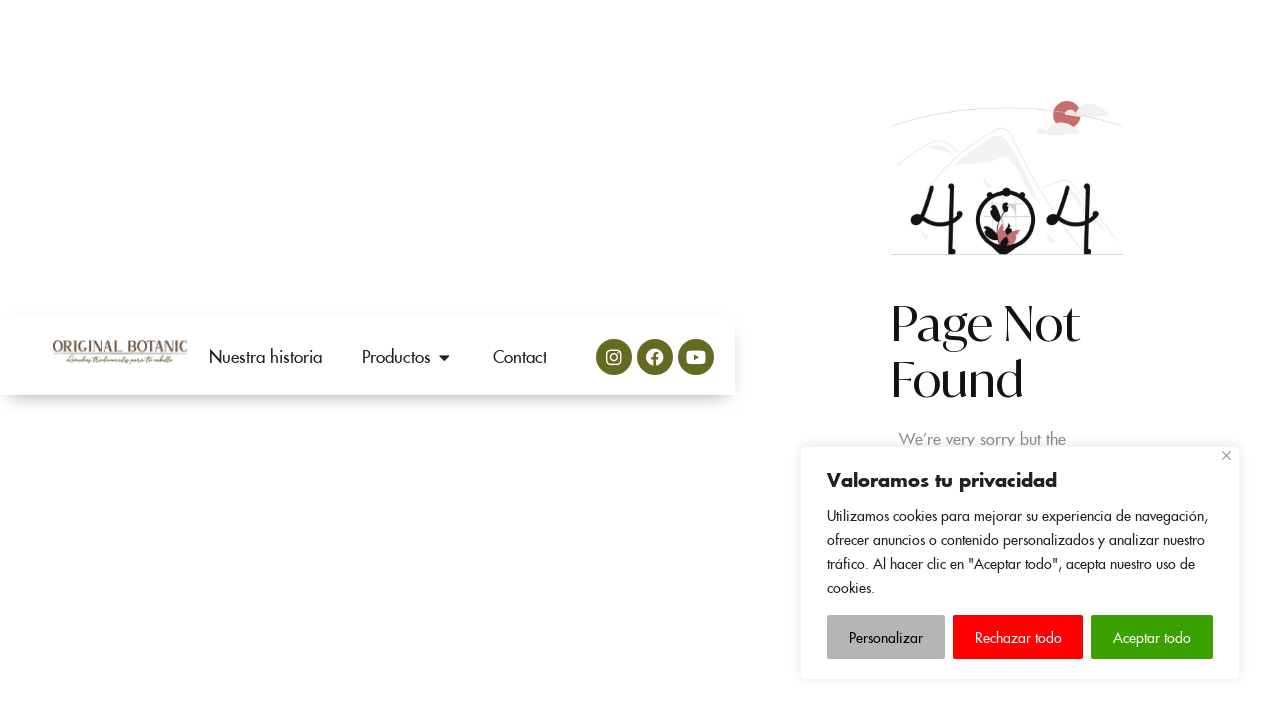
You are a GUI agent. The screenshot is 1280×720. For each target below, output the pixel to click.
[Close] (1226, 455)
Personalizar (886, 637)
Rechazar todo (1018, 637)
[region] (1020, 563)
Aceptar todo (1152, 637)
